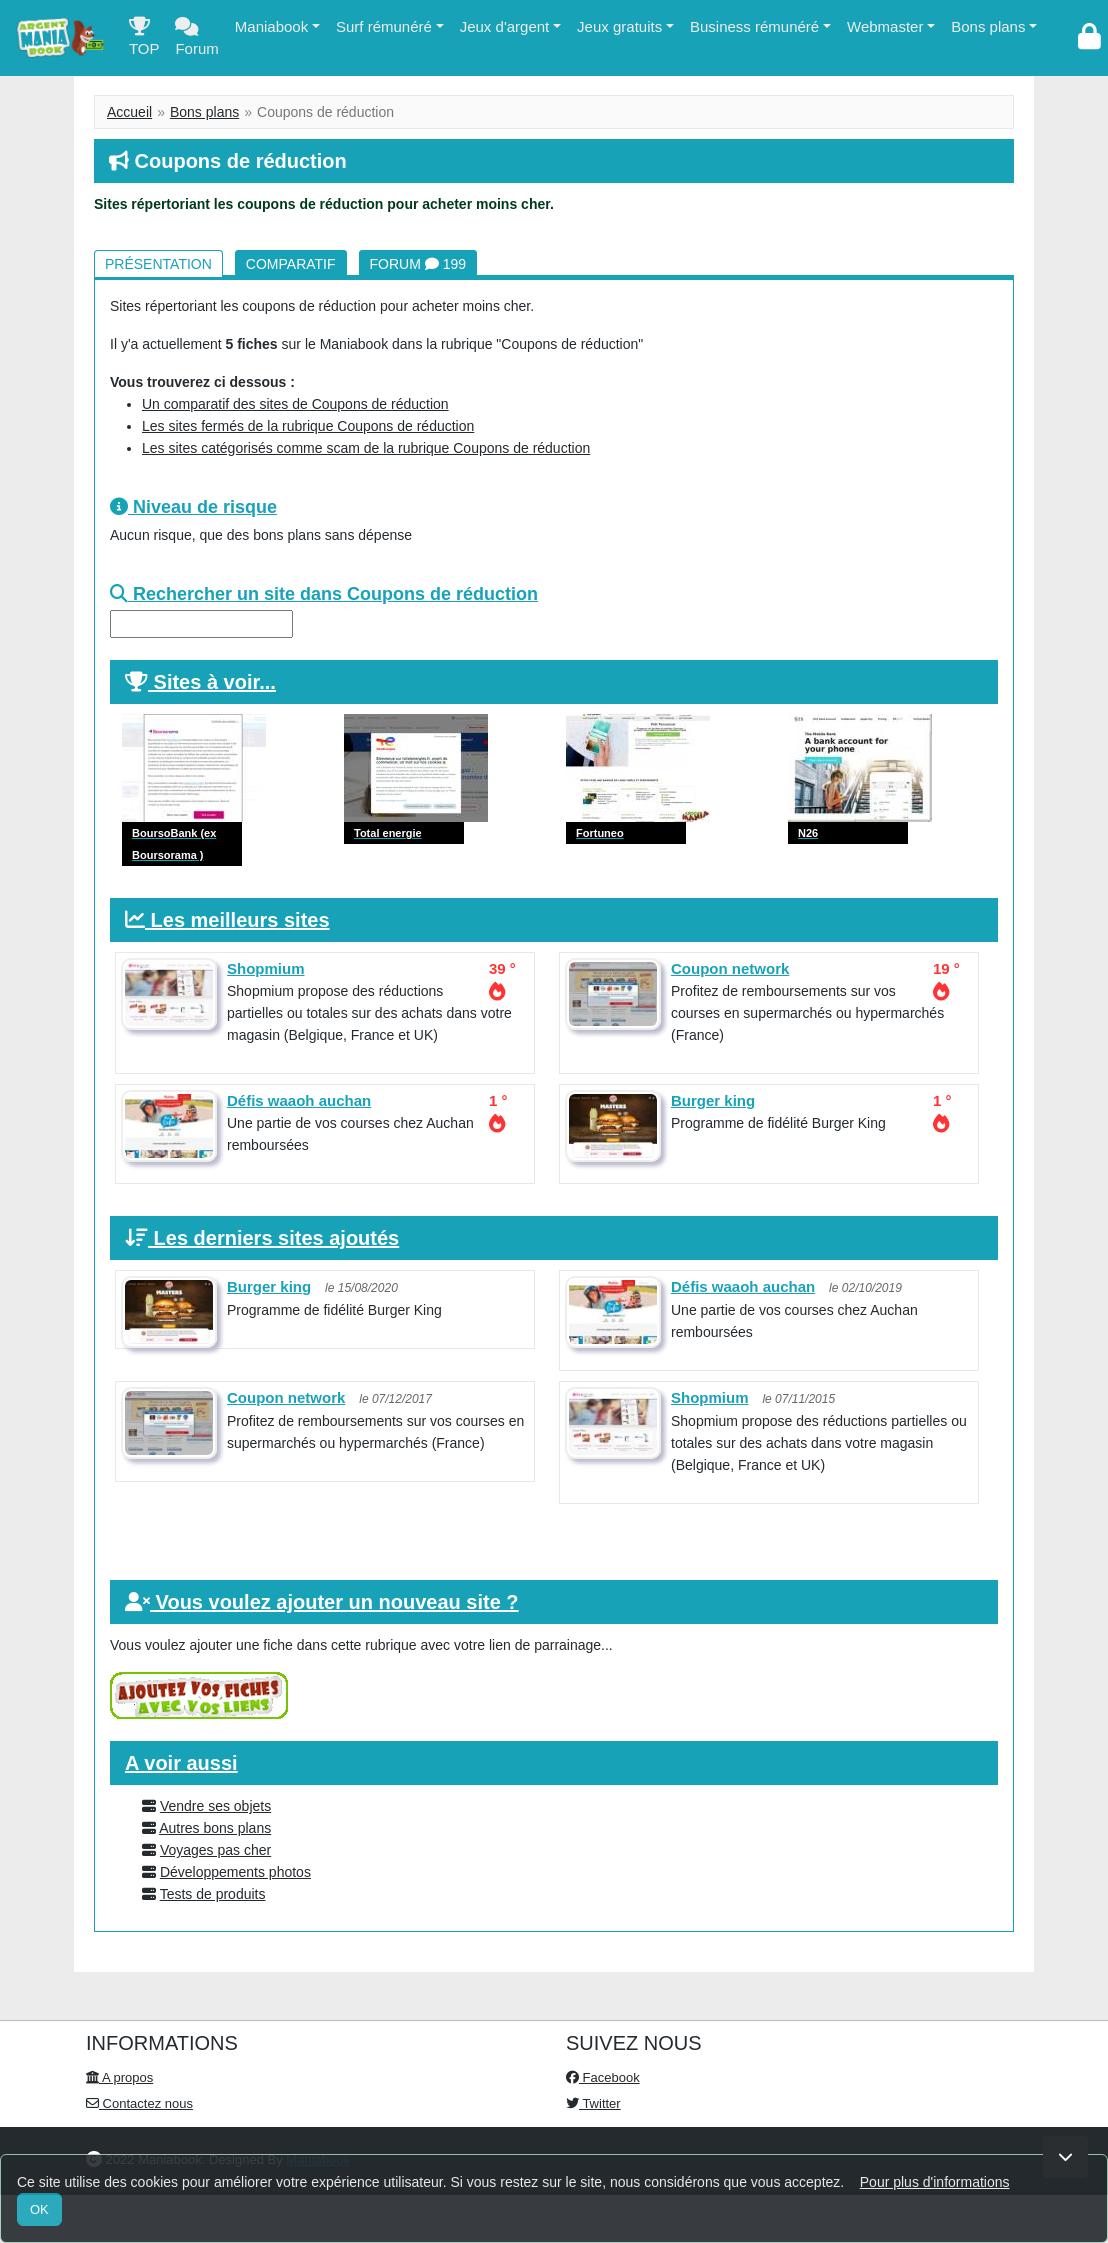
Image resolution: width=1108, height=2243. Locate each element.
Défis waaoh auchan (299, 1100)
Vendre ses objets (215, 1806)
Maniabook (271, 26)
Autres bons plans (215, 1828)
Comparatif (291, 264)
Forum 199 (418, 264)
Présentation (158, 264)
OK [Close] (39, 2209)
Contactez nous (139, 2103)
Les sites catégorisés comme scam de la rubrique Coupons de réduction (366, 448)
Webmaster (885, 26)
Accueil (129, 112)
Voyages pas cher (215, 1850)
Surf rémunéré (384, 26)
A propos (119, 2077)
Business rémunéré (754, 26)
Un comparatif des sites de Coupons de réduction (295, 404)
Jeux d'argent (505, 26)
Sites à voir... (215, 682)
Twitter (593, 2103)
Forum (196, 41)
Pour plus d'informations (935, 2182)
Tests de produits (213, 1894)
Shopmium (266, 968)
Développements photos (235, 1872)
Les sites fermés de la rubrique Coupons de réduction (308, 426)
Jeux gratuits (619, 26)
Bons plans (988, 26)
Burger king (713, 1100)
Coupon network (730, 968)
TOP (144, 41)
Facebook (603, 2077)
